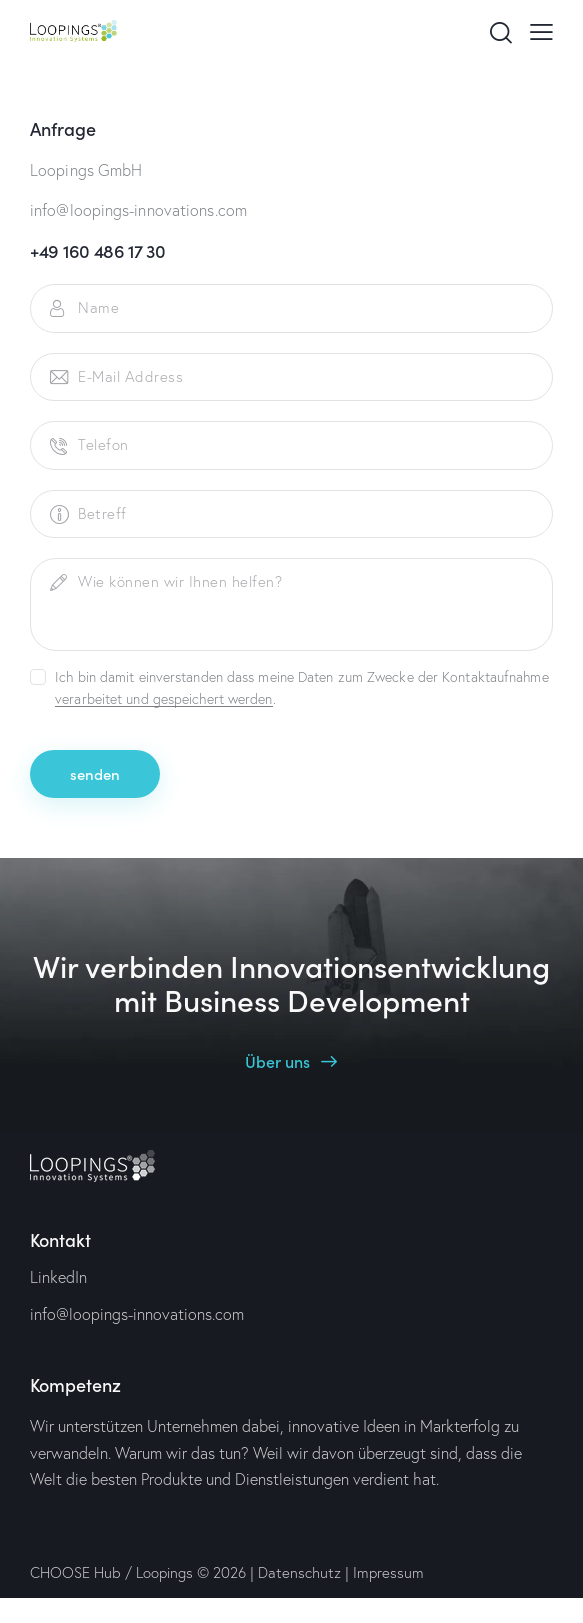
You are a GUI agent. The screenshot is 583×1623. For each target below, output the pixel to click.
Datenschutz (299, 1572)
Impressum (388, 1572)
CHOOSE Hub (75, 1572)
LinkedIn (58, 1277)
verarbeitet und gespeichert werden (163, 699)
